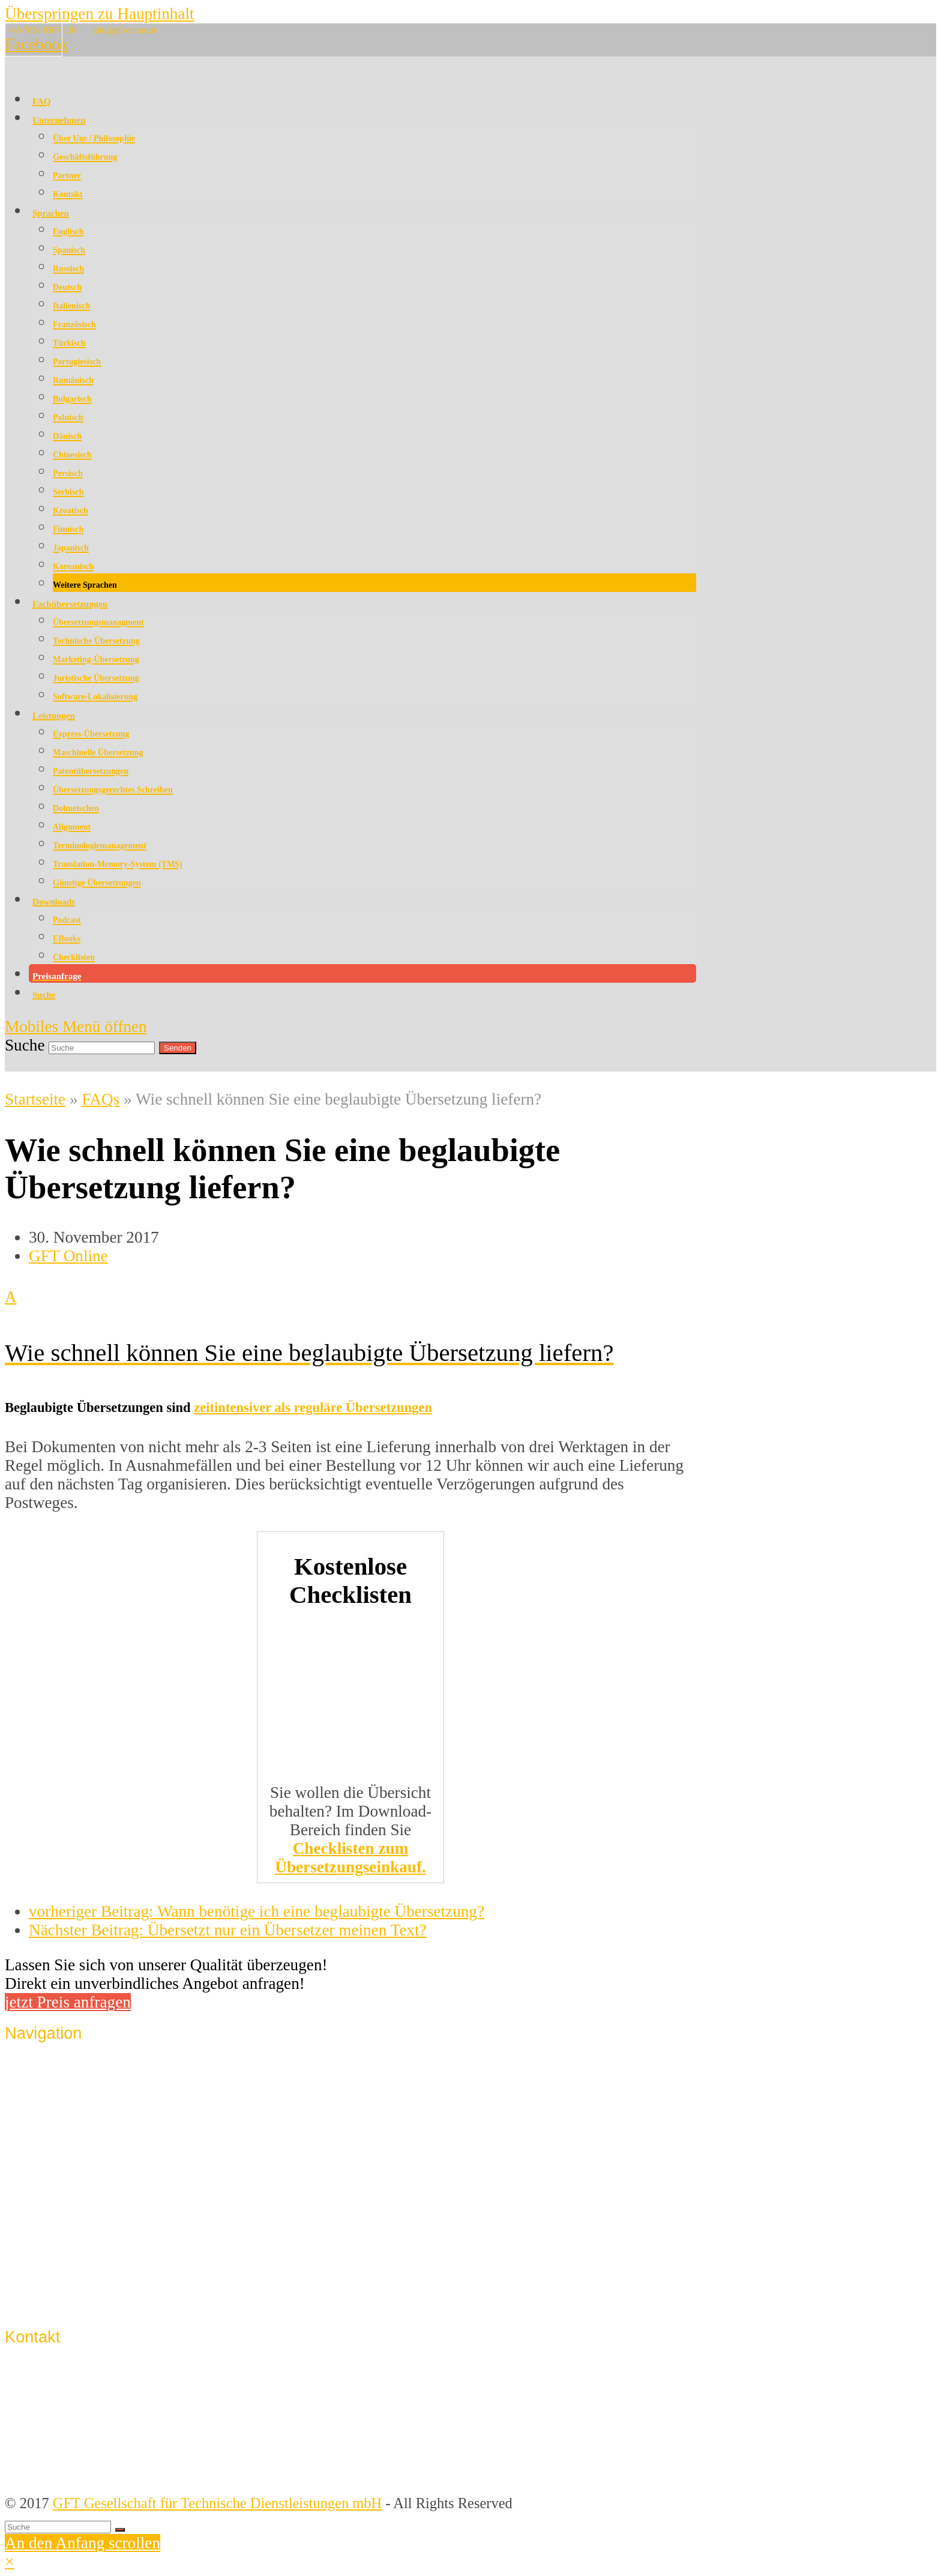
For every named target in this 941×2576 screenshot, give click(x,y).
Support (52, 2278)
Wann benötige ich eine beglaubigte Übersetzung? (256, 1911)
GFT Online (68, 1256)
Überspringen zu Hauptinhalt (99, 14)
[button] (350, 1324)
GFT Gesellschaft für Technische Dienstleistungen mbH (217, 2503)
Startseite (35, 1099)
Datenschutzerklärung (93, 2256)
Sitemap (53, 2300)
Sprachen (56, 2115)
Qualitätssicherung (84, 2093)
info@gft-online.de (124, 30)
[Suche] (58, 2527)
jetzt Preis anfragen (68, 2002)
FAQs (100, 1099)
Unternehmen (69, 2071)
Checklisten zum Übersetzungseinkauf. (350, 1857)
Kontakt (52, 2211)
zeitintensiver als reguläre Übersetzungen (313, 1407)
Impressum (61, 2233)
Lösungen (58, 2137)
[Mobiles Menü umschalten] (76, 1027)
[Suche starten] (120, 2530)
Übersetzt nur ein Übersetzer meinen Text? (228, 1930)
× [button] (9, 2562)
